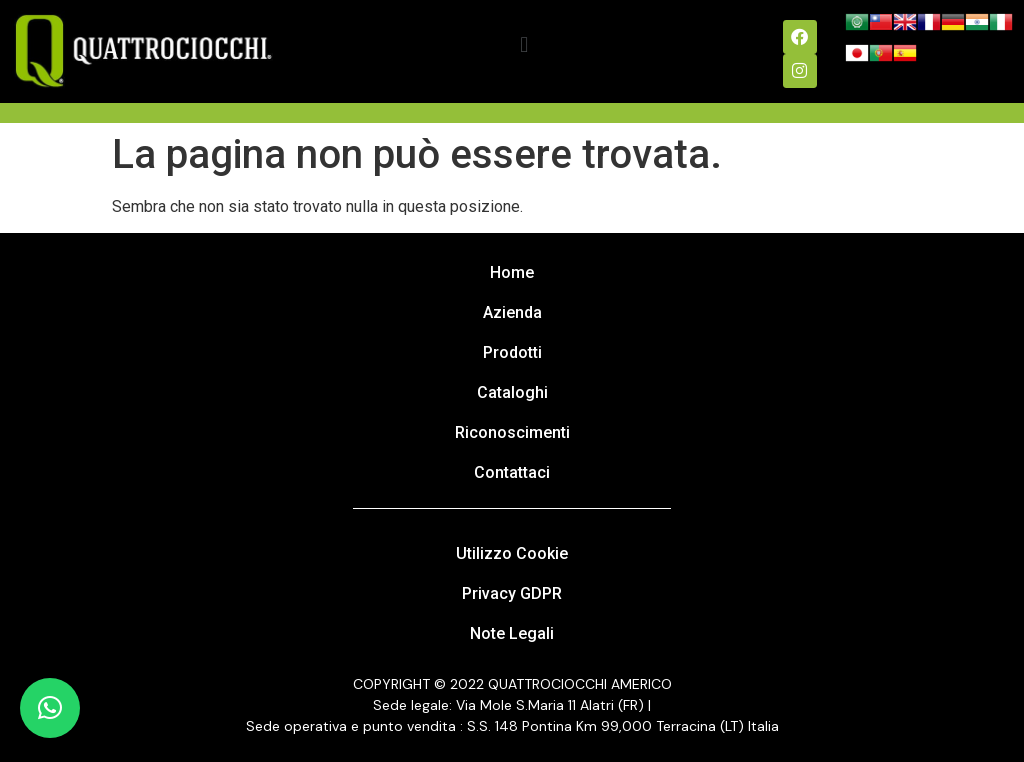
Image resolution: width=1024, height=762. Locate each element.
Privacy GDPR (512, 593)
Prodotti (512, 352)
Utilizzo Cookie (512, 553)
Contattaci (512, 472)
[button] (524, 45)
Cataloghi (512, 392)
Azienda (512, 312)
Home (512, 272)
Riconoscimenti (512, 432)
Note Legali (512, 633)
